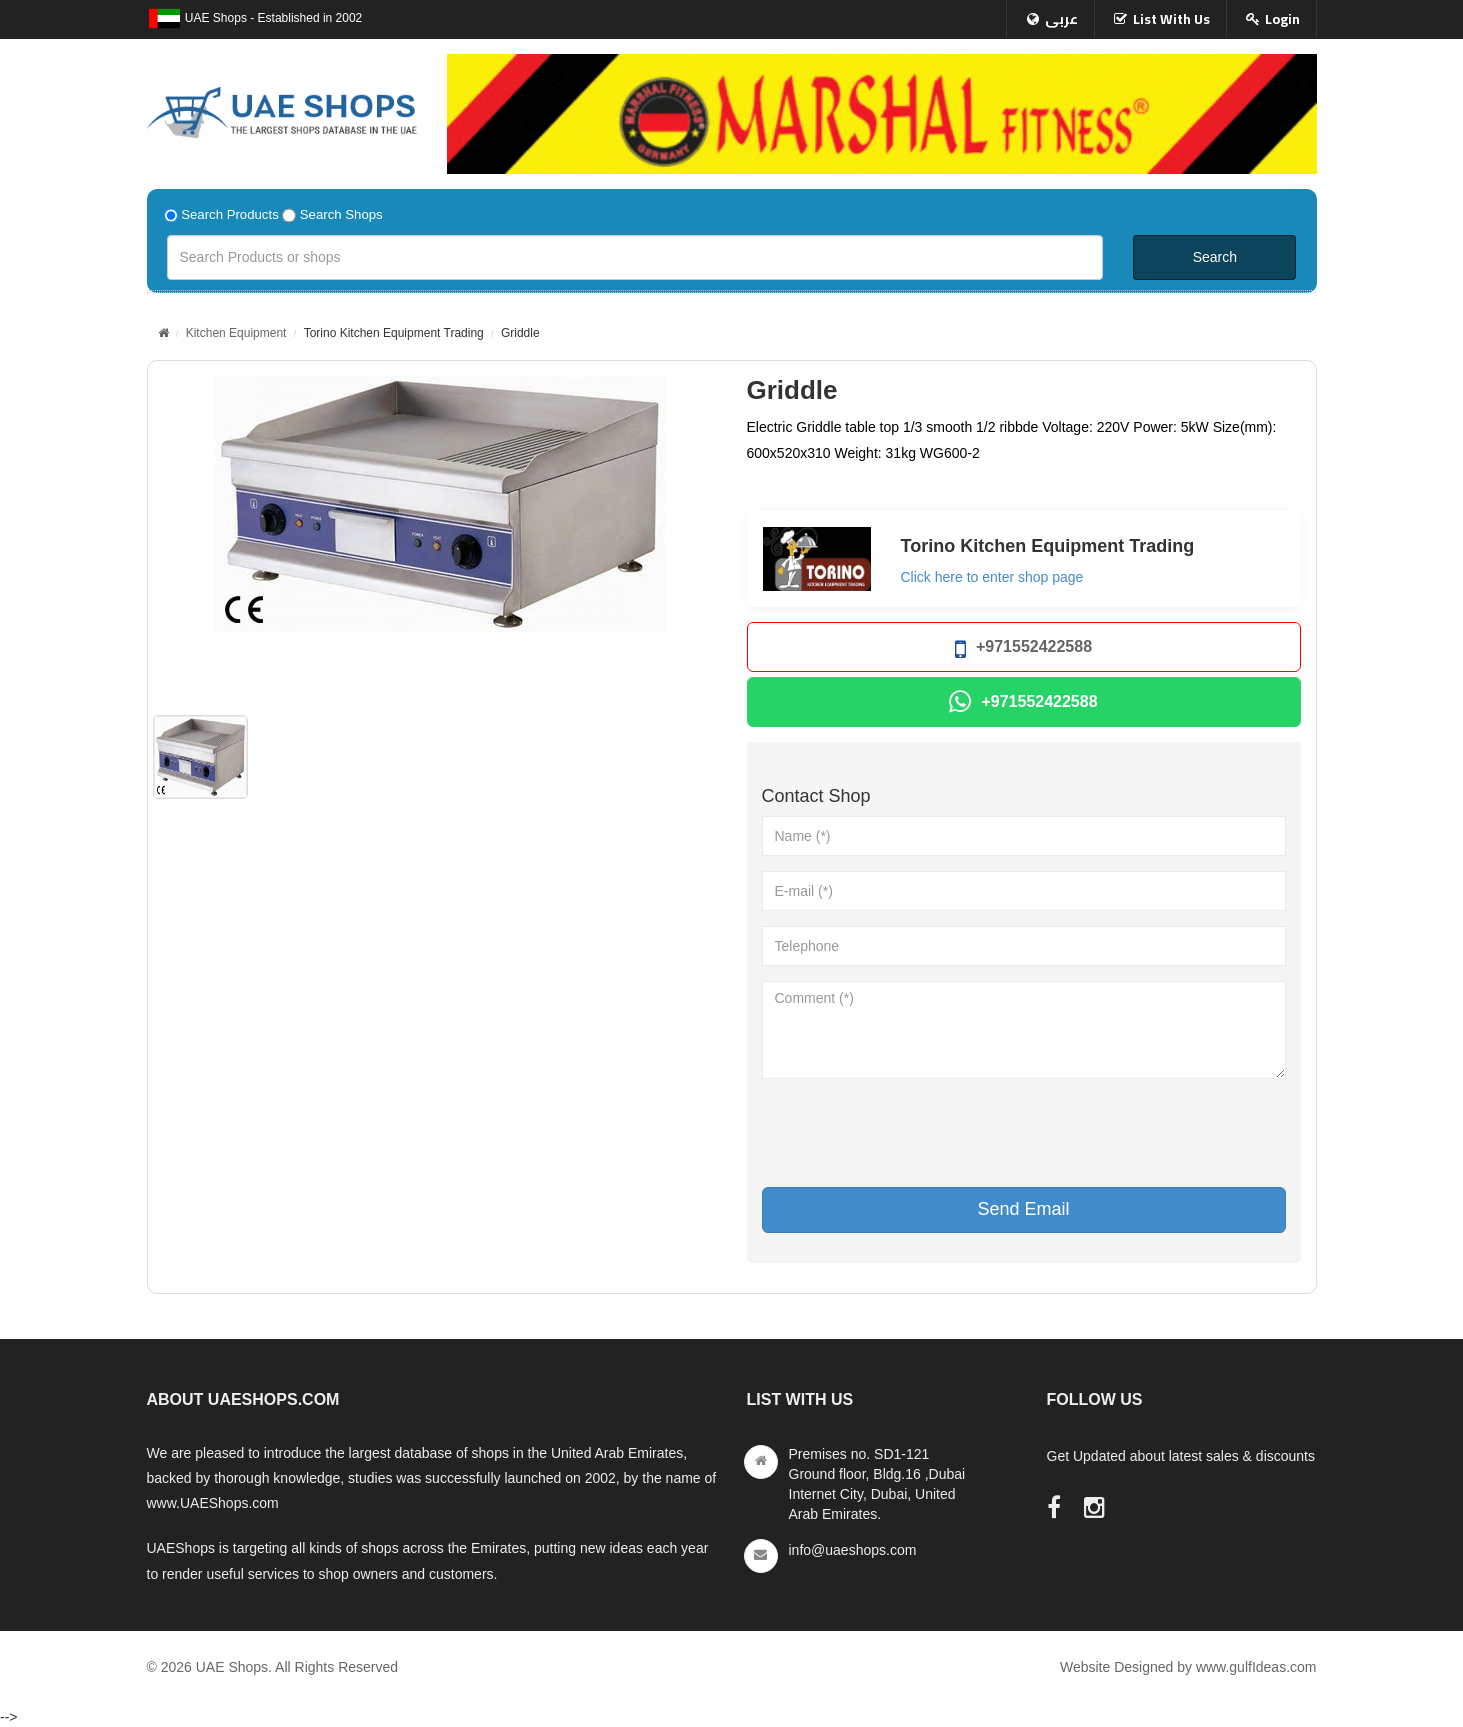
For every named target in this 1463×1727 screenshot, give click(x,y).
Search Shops (341, 214)
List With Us (1171, 19)
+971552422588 (1023, 649)
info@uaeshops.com (853, 1550)
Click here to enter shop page (992, 577)
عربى (1061, 19)
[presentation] (914, 1133)
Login (1282, 19)
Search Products (230, 214)
